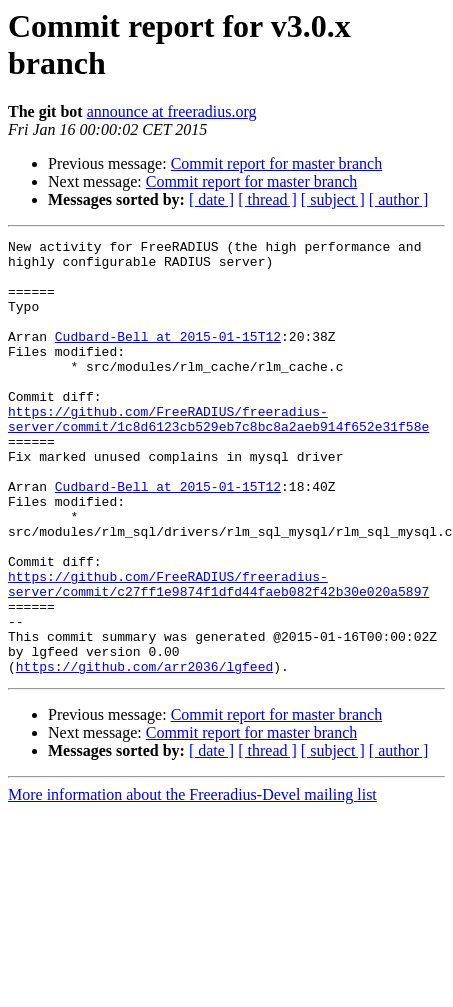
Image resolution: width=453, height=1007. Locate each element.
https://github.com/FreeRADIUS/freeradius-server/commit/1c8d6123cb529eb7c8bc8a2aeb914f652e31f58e (218, 456)
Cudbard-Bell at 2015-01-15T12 (168, 357)
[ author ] (399, 199)
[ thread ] (267, 199)
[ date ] (211, 199)
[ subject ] (333, 199)
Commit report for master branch (277, 163)
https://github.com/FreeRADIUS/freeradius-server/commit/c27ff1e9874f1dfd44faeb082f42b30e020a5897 (218, 654)
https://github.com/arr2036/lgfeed (144, 753)
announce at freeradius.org (172, 111)
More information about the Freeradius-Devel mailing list (192, 881)
